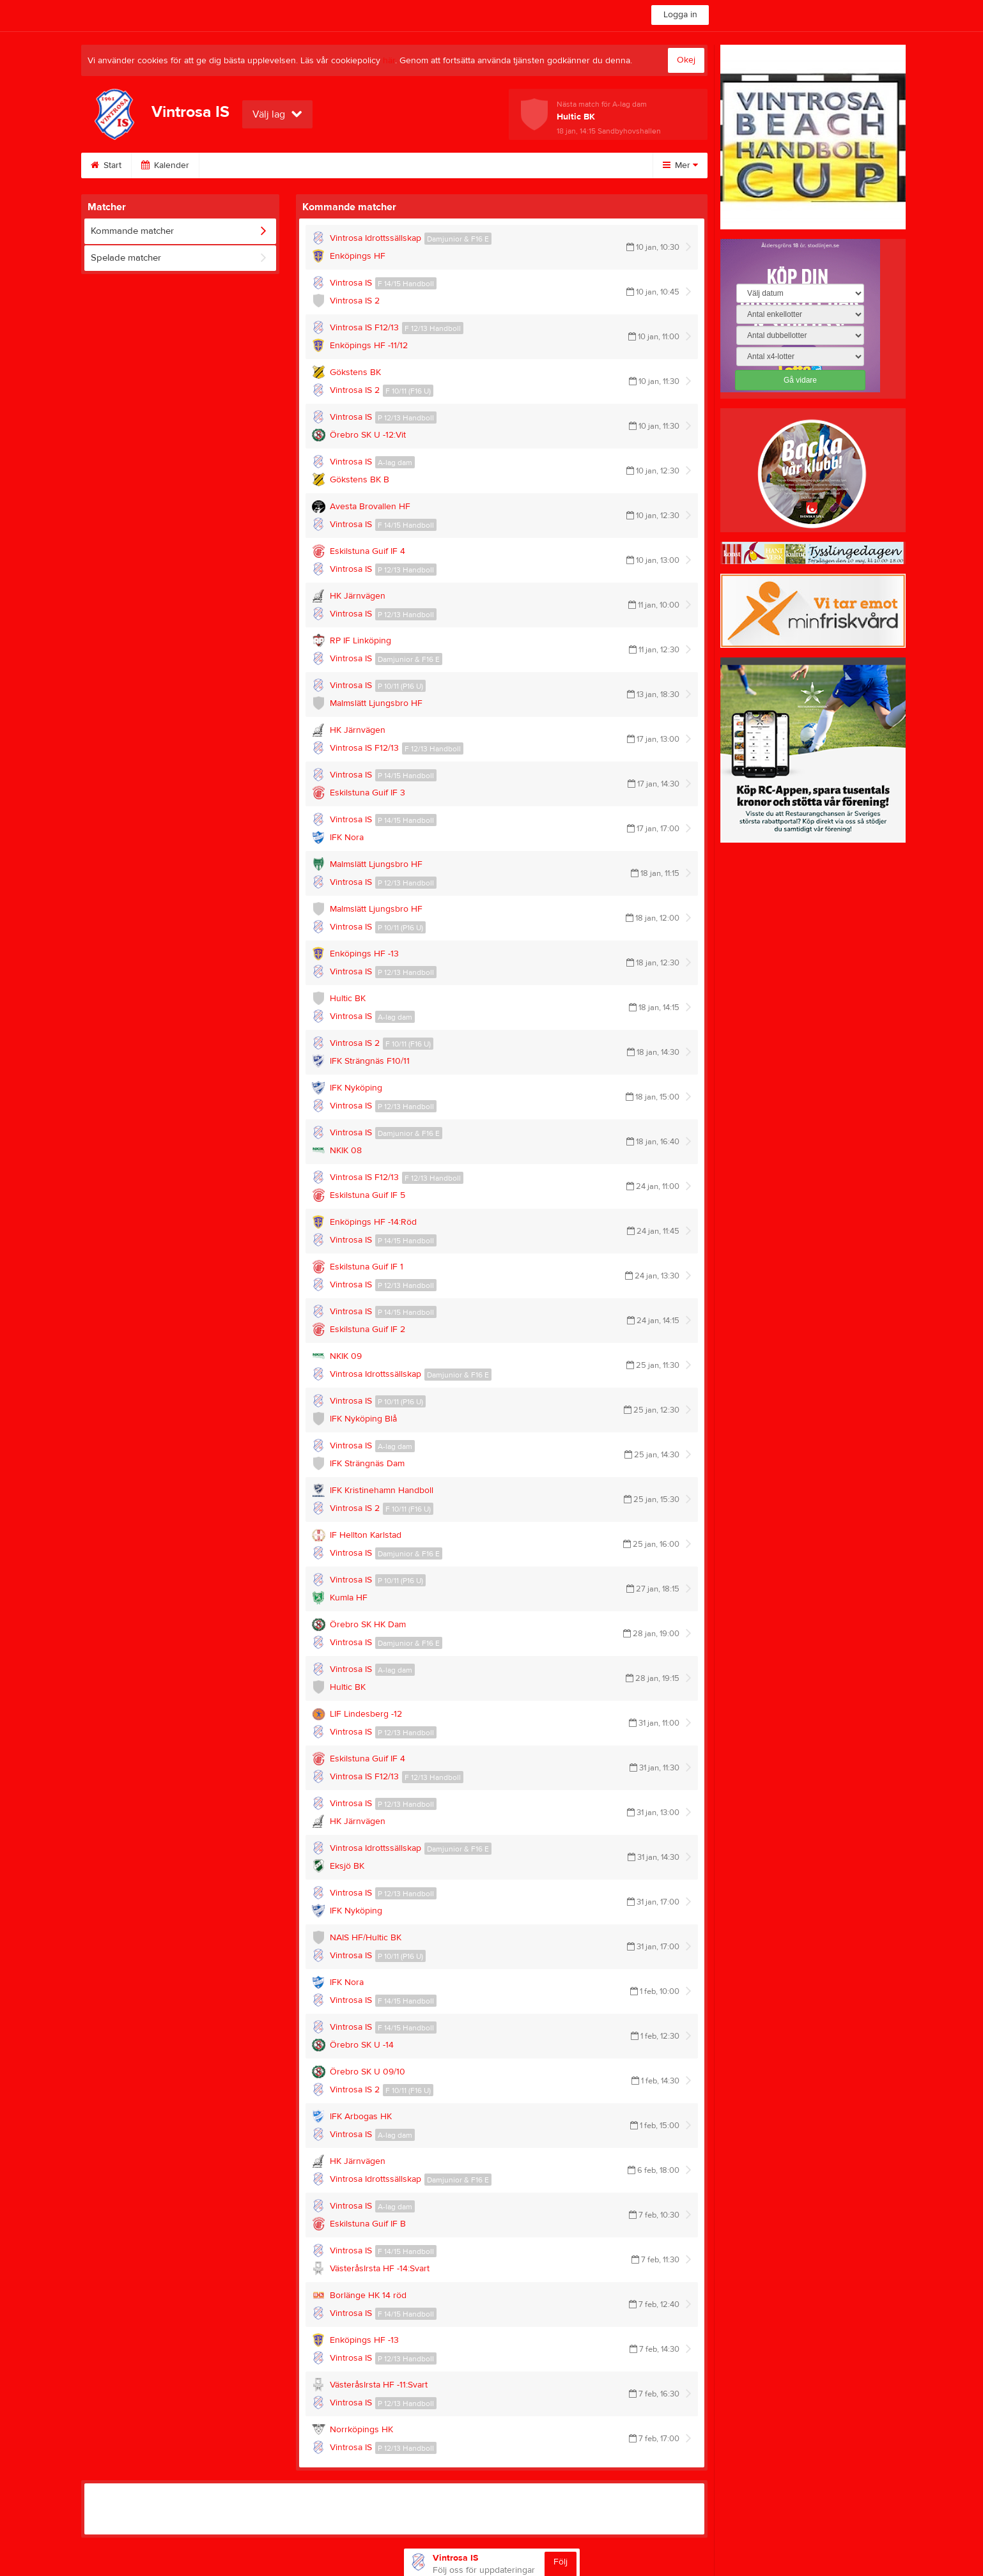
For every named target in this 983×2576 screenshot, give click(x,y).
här (389, 60)
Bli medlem (236, 165)
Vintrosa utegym (415, 165)
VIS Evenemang (320, 165)
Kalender (165, 165)
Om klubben (503, 165)
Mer (680, 165)
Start (106, 165)
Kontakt (573, 165)
